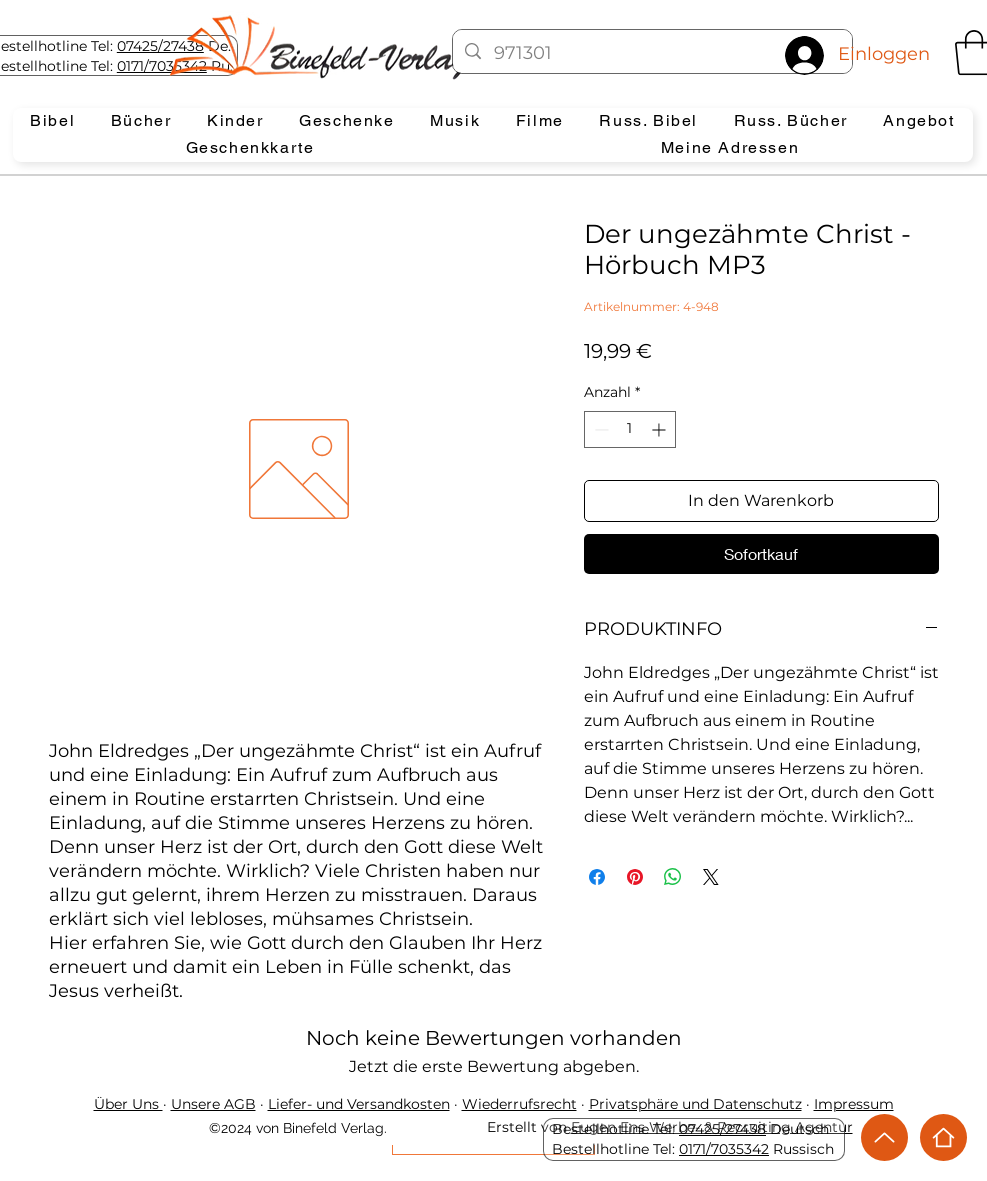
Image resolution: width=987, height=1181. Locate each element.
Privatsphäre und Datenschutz (695, 1104)
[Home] (943, 1137)
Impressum (854, 1104)
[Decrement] (599, 429)
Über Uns (128, 1104)
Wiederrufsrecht (519, 1104)
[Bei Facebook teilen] (597, 877)
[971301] (652, 54)
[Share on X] (711, 877)
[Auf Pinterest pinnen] (635, 877)
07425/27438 (160, 46)
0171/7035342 (724, 1149)
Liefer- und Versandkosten (359, 1104)
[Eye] (336, 47)
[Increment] (660, 429)
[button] (53, 121)
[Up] (884, 1137)
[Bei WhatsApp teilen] (673, 877)
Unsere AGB (213, 1104)
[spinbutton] (630, 429)
